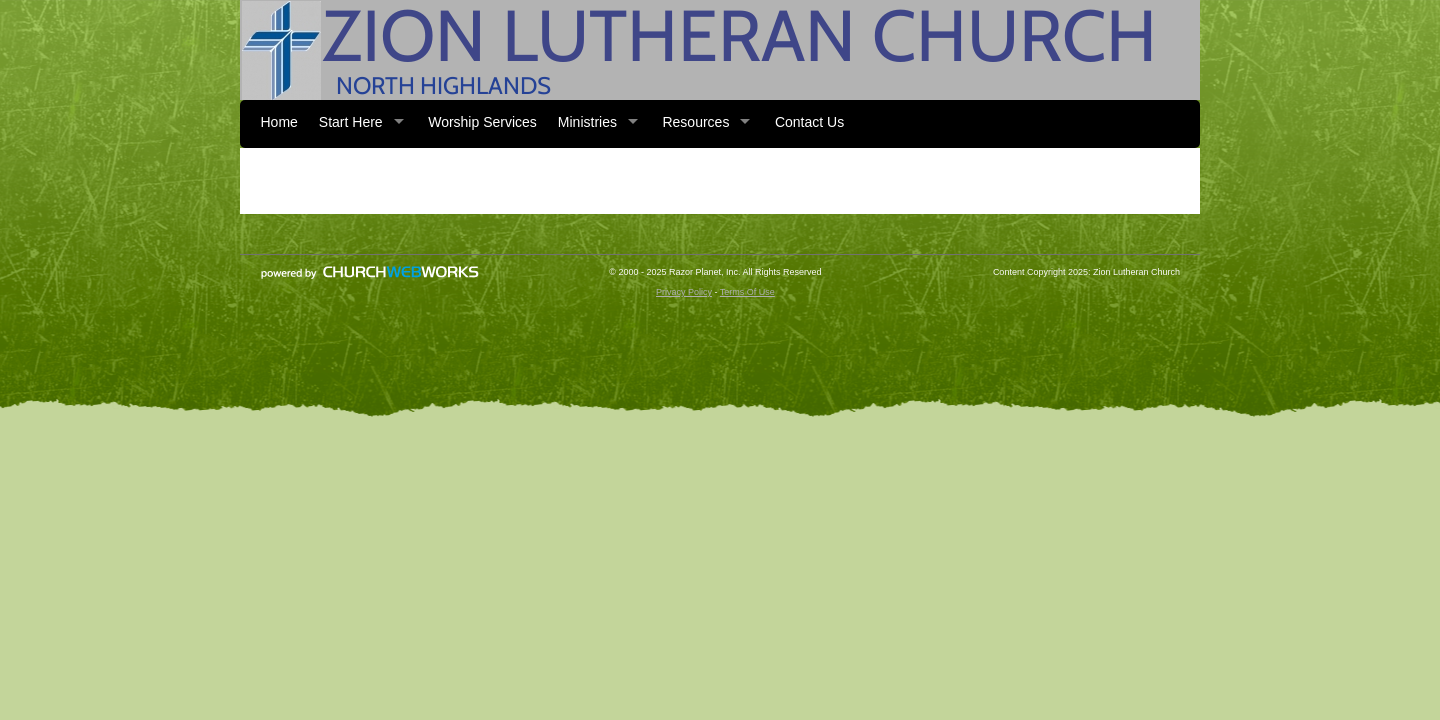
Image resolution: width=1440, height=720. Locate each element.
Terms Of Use (747, 292)
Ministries (587, 122)
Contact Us (809, 122)
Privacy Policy (684, 292)
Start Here (351, 122)
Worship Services (482, 122)
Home (279, 122)
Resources (695, 122)
